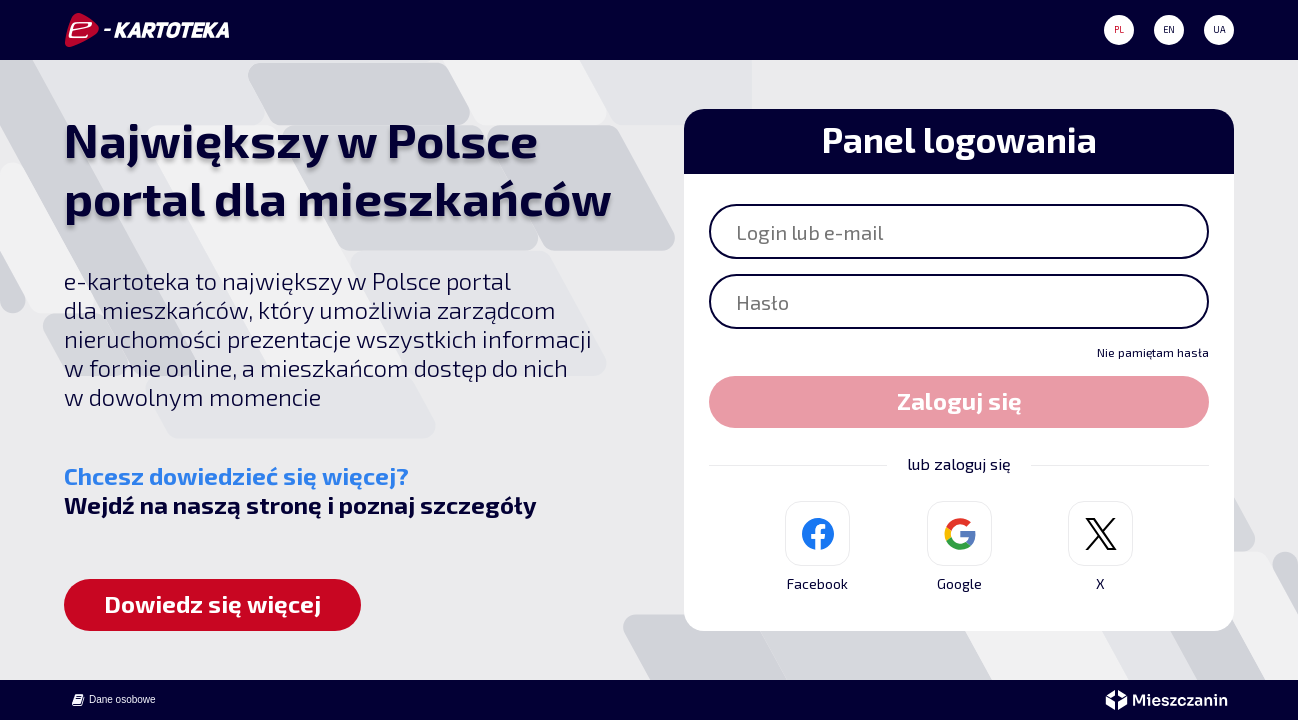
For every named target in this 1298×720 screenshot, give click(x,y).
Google (959, 546)
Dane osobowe (112, 699)
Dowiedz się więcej (212, 603)
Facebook (817, 546)
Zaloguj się (959, 400)
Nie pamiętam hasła (1153, 352)
